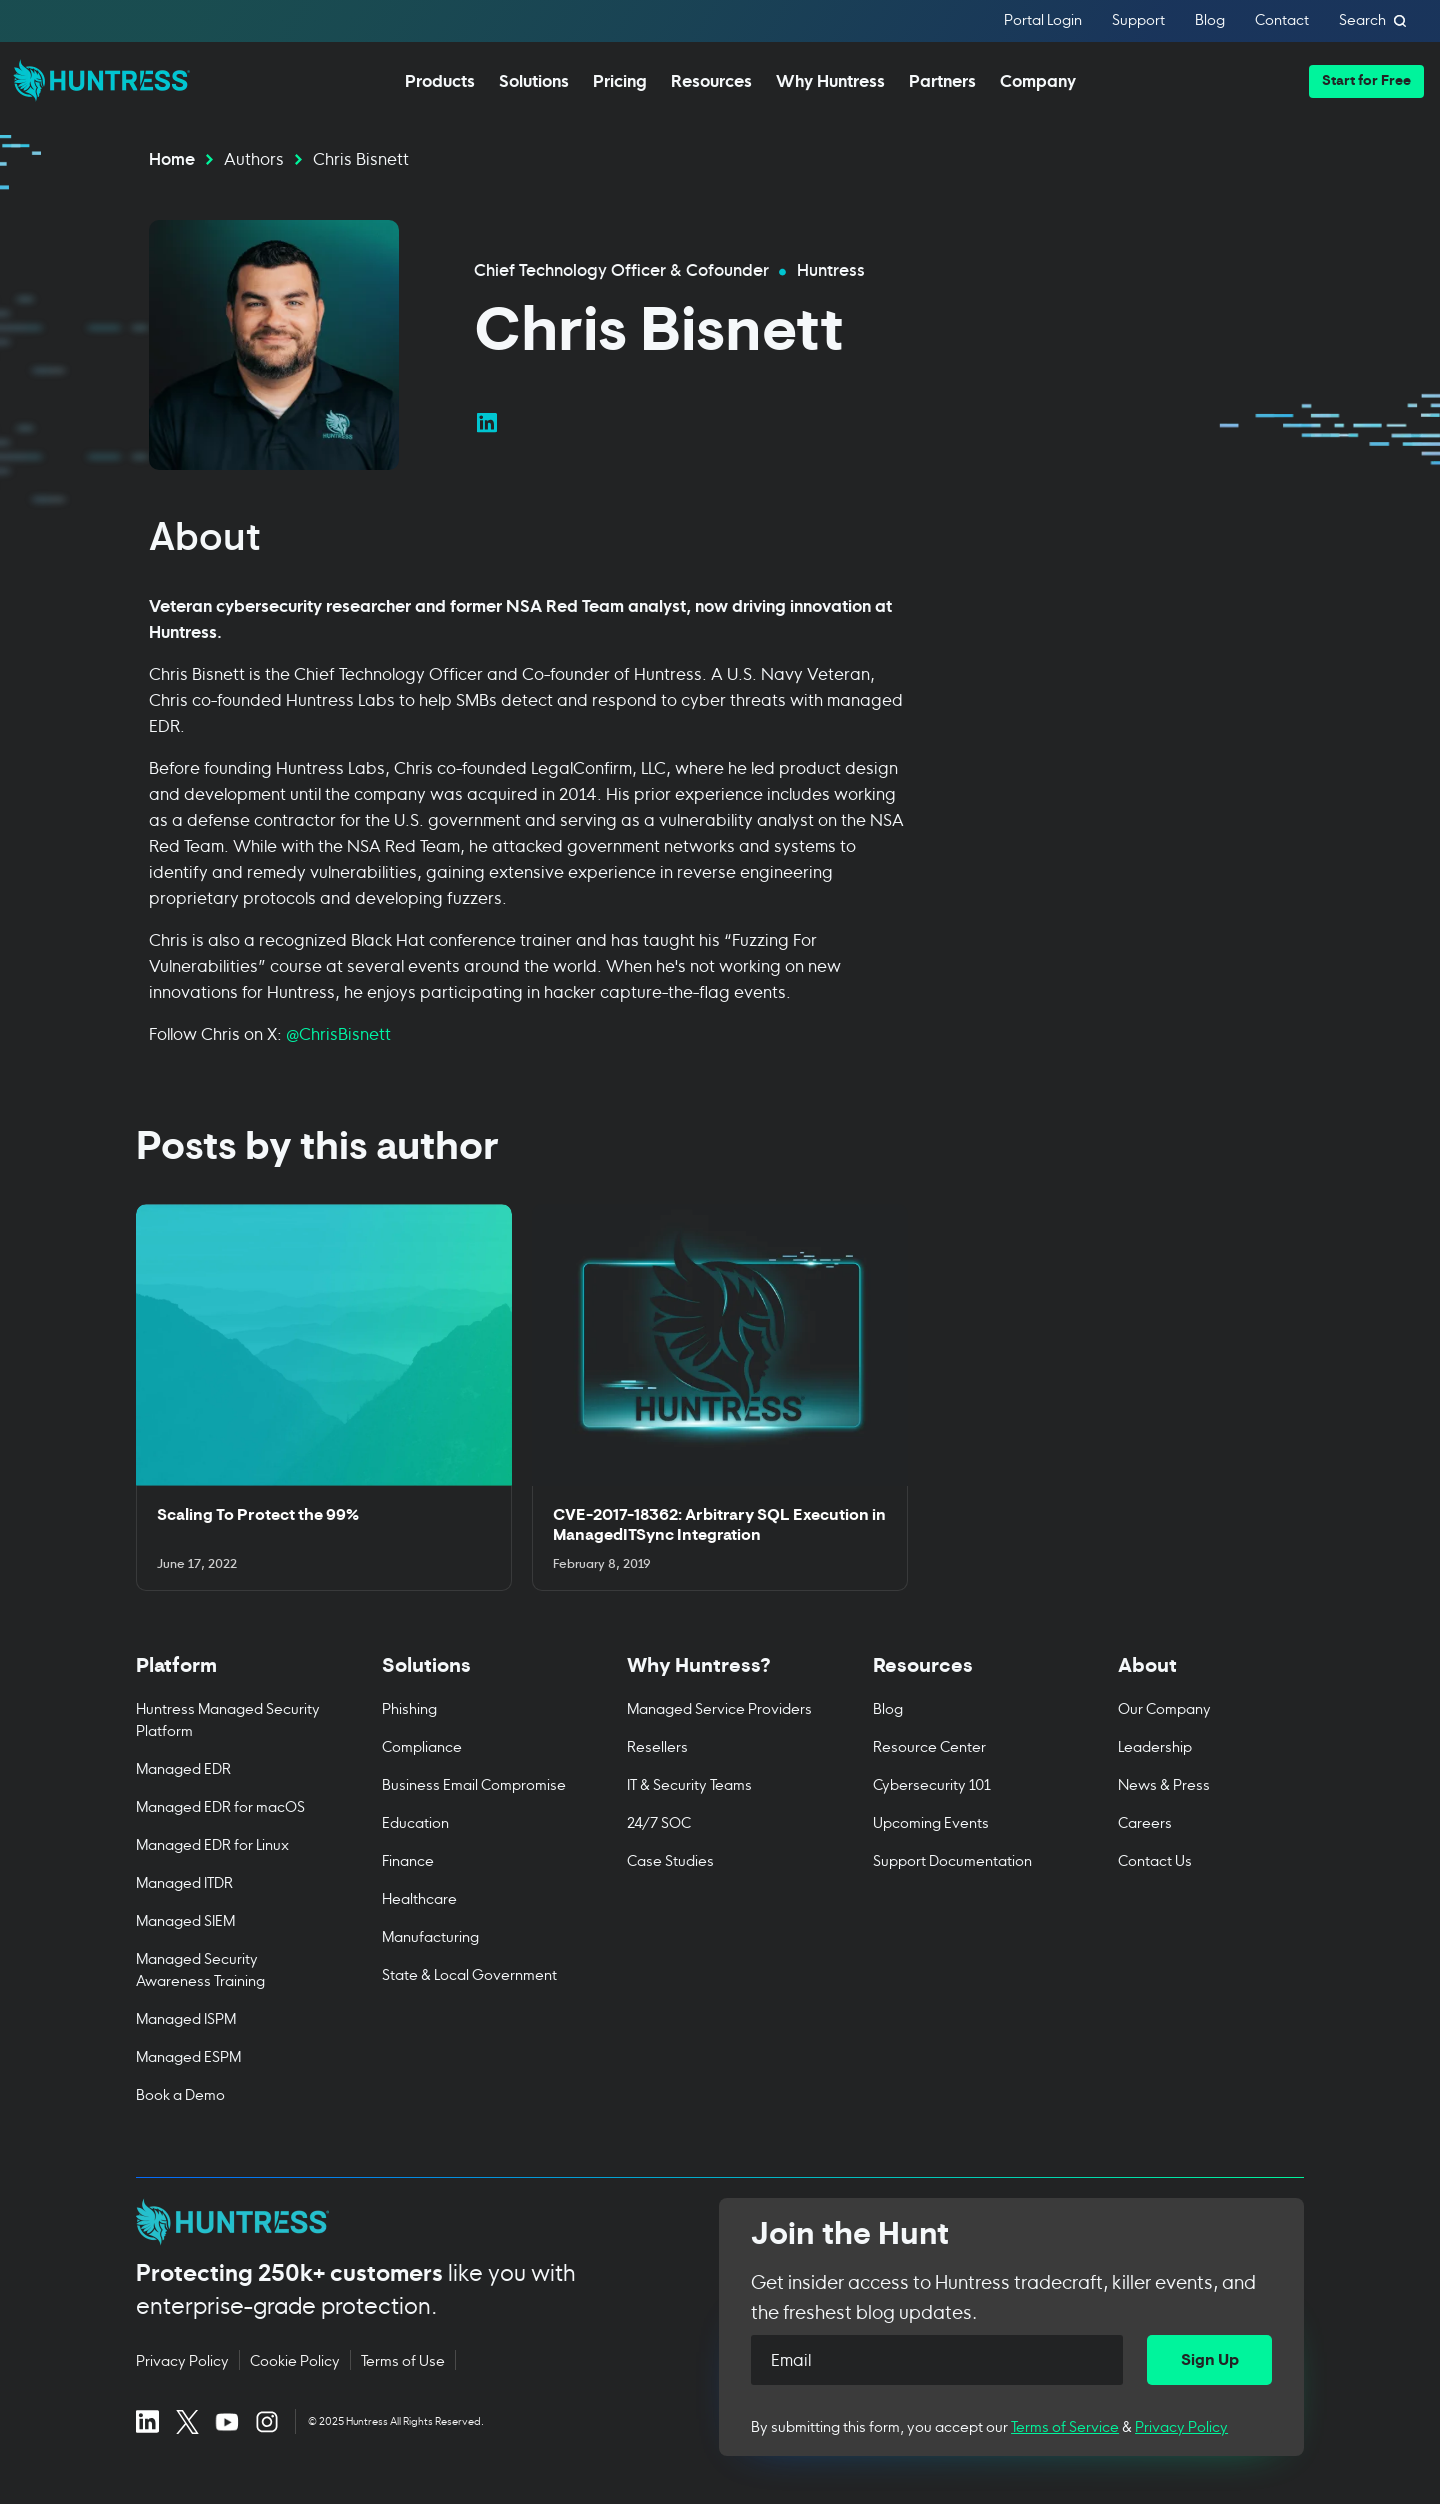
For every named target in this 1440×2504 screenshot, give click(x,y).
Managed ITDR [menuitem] (184, 1881)
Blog (1210, 21)
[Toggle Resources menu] (966, 1676)
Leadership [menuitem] (1155, 1745)
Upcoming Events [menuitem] (931, 1821)
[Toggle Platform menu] (229, 1676)
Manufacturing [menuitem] (430, 1935)
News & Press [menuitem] (1164, 1783)
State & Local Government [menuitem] (469, 1973)
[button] (1366, 81)
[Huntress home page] (403, 2222)
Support (1138, 21)
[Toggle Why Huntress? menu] (720, 1676)
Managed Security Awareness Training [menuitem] (200, 1968)
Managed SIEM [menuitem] (185, 1919)
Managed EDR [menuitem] (183, 1767)
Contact (1282, 21)
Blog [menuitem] (888, 1707)
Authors (254, 157)
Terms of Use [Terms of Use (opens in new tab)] (403, 2360)
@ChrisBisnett (340, 1032)
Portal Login (1043, 21)
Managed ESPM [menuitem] (188, 2055)
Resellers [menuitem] (657, 1745)
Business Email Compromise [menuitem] (474, 1783)
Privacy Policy (1181, 2425)
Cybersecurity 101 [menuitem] (932, 1783)
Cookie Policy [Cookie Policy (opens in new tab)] (295, 2360)
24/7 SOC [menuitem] (659, 1821)
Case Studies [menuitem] (670, 1859)
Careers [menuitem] (1145, 1821)
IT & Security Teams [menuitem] (689, 1783)
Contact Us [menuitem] (1155, 1859)
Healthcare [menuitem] (419, 1897)
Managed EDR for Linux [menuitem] (212, 1843)
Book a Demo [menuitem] (180, 2093)
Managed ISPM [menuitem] (186, 2017)
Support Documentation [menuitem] (952, 1859)
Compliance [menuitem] (422, 1745)
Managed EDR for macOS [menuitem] (220, 1805)
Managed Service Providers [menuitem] (719, 1707)
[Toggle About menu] (1211, 1676)
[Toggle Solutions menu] (475, 1676)
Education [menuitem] (415, 1821)
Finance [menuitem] (408, 1859)
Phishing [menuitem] (409, 1707)
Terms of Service (1065, 2425)
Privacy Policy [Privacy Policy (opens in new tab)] (182, 2360)
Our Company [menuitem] (1164, 1707)
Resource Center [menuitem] (929, 1745)
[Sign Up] (1209, 2360)
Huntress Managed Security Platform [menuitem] (228, 1718)
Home (172, 157)
